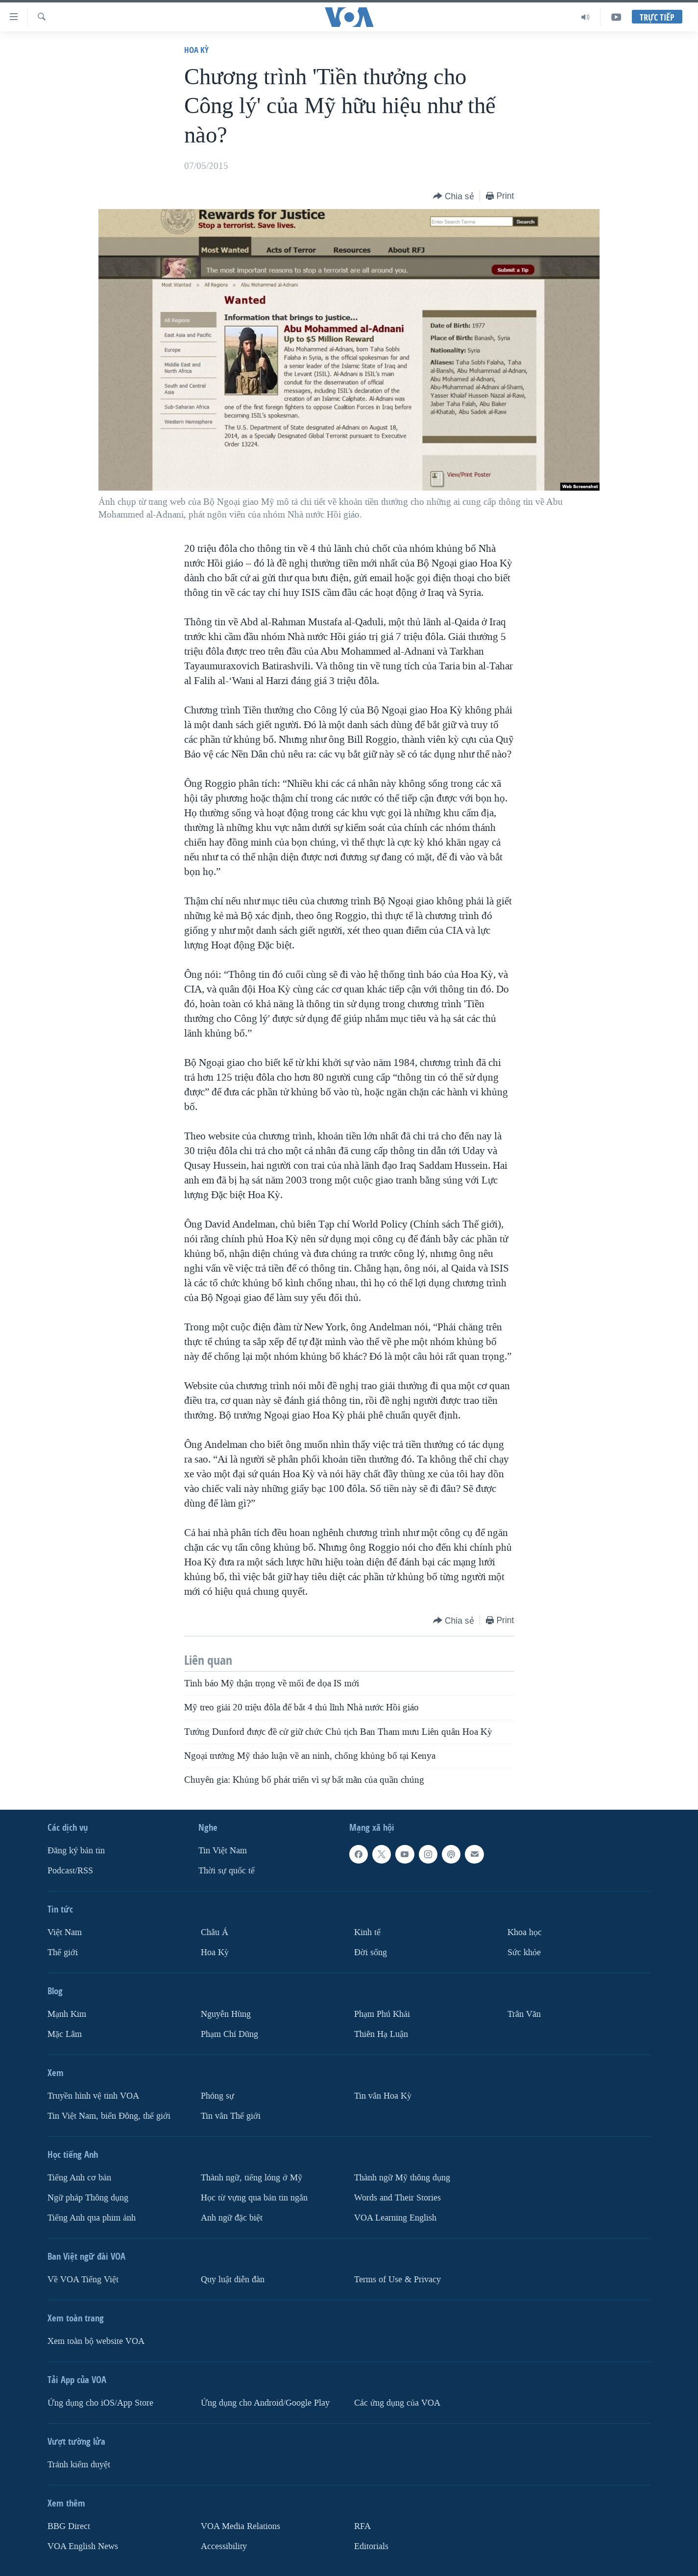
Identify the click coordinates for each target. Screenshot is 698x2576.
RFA (362, 2525)
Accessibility (224, 2546)
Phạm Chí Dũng (229, 2033)
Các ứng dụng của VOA (397, 2402)
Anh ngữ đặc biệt (232, 2217)
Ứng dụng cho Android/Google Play (265, 2402)
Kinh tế (367, 1932)
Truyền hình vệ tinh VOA (93, 2095)
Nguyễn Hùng (226, 2014)
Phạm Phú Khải (382, 2014)
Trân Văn (524, 2014)
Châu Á (214, 1932)
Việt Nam (65, 1932)
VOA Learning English (395, 2217)
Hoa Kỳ (196, 49)
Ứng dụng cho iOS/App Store (100, 2402)
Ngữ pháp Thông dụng (88, 2197)
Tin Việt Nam (222, 1850)
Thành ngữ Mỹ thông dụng (402, 2177)
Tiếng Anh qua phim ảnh (92, 2217)
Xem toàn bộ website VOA (96, 2340)
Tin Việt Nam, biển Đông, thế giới (109, 2115)
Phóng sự (217, 2095)
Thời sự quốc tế (226, 1870)
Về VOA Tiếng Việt (83, 2279)
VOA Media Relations (240, 2525)
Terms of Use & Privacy (397, 2279)
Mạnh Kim (67, 2014)
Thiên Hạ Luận (381, 2033)
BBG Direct (69, 2525)
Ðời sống (370, 1952)
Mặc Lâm (65, 2033)
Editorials (371, 2546)
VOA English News (83, 2546)
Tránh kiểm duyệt (79, 2464)
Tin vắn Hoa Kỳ (382, 2095)
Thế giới (63, 1952)
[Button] (453, 196)
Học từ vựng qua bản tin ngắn (254, 2197)
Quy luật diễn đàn (233, 2279)
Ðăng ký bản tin (76, 1850)
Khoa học (524, 1932)
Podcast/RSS (70, 1870)
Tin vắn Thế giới (231, 2115)
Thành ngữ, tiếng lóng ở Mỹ (251, 2177)
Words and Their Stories (397, 2197)
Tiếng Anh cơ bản (79, 2177)
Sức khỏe (524, 1952)
